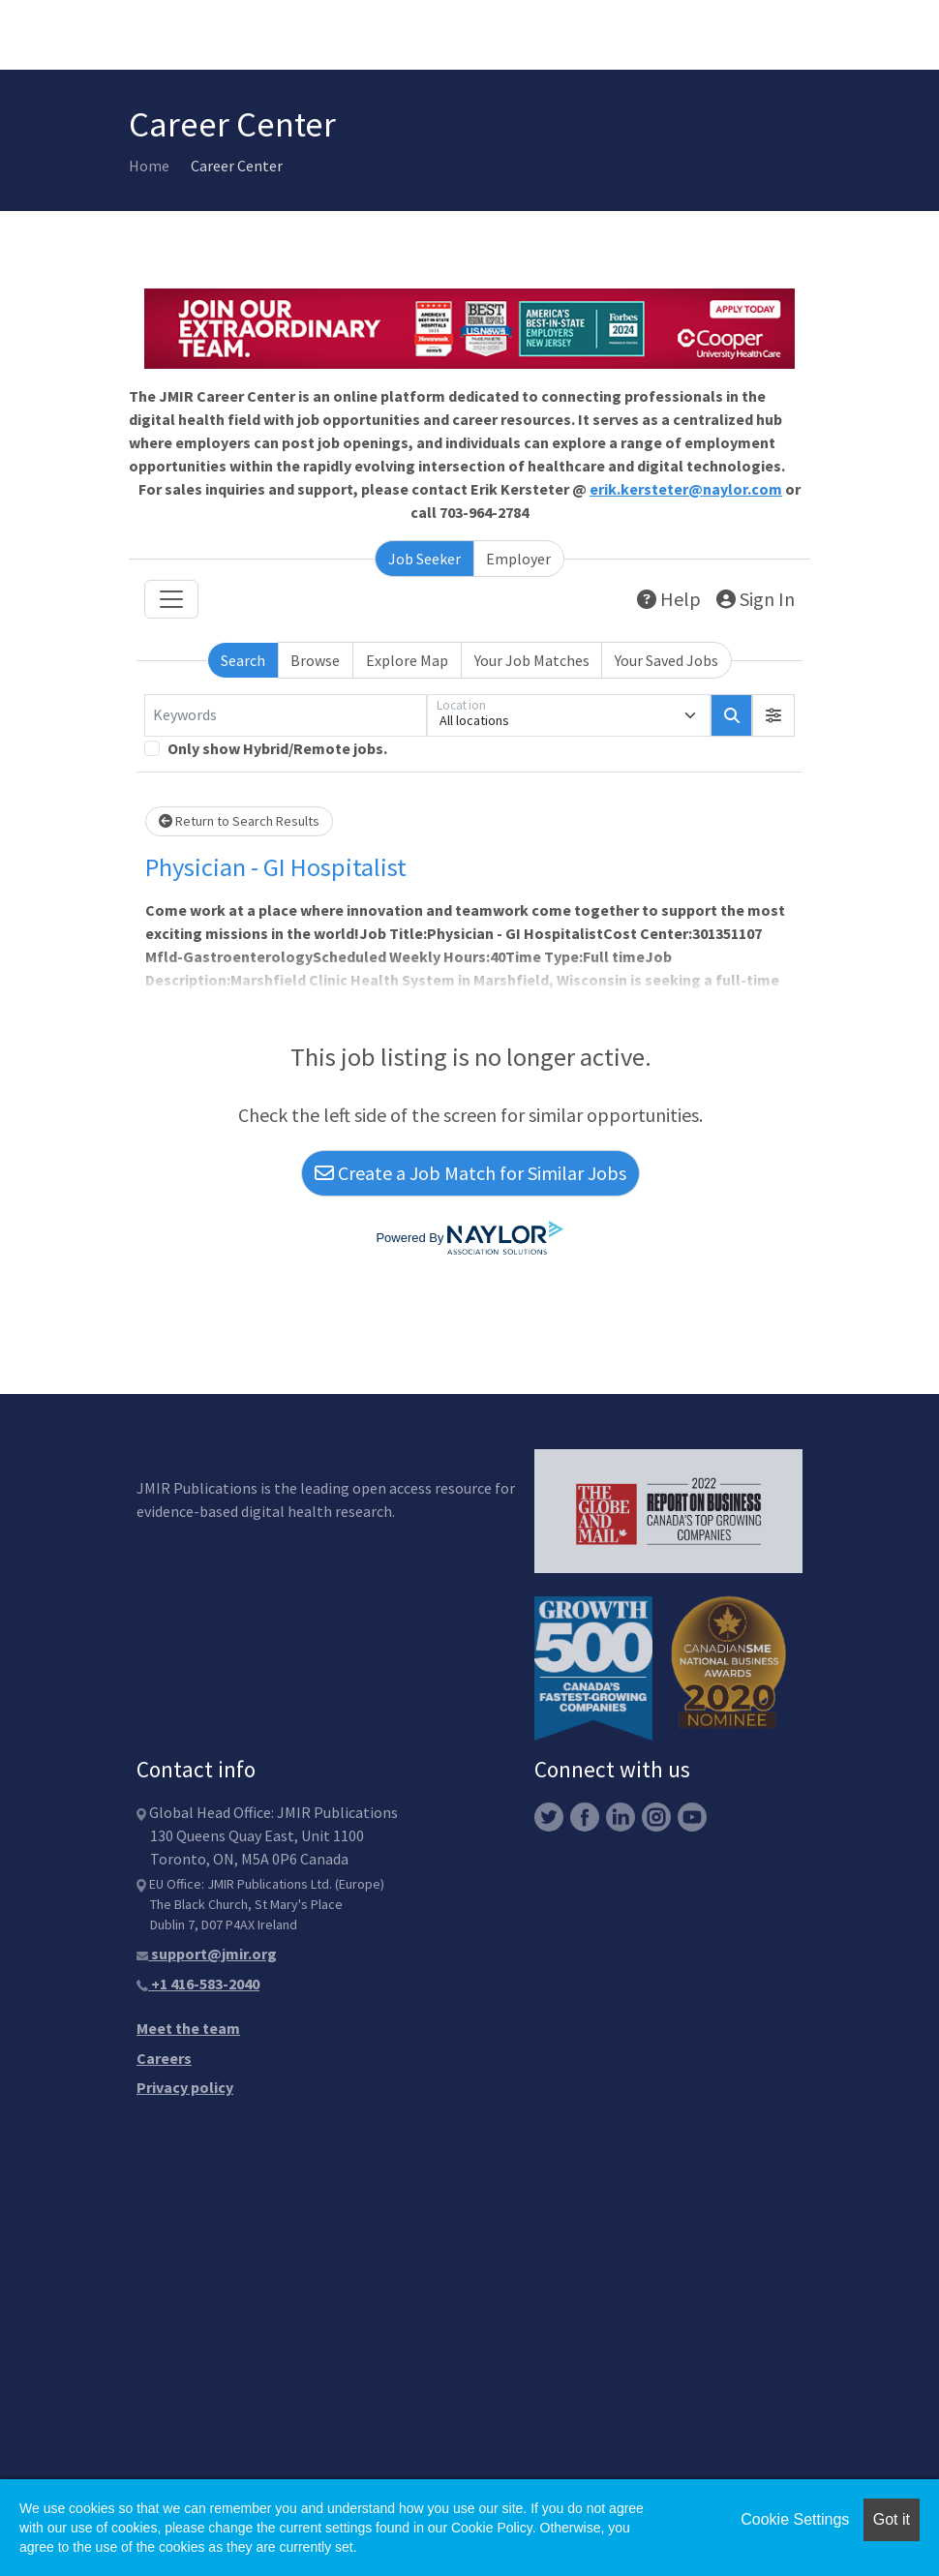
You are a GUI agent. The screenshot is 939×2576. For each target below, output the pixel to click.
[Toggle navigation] (171, 599)
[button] (773, 715)
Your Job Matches (532, 660)
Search (243, 660)
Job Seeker (424, 558)
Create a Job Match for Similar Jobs (470, 1173)
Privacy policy (184, 2087)
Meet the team (188, 2028)
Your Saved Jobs (666, 660)
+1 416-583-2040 (197, 1983)
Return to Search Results (239, 821)
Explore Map (407, 660)
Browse (315, 660)
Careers (164, 2058)
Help (669, 599)
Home (149, 165)
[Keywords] (285, 715)
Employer (518, 558)
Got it (891, 2519)
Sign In (755, 599)
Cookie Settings (795, 2519)
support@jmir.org (206, 1953)
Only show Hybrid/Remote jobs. (277, 748)
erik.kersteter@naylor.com (686, 489)
